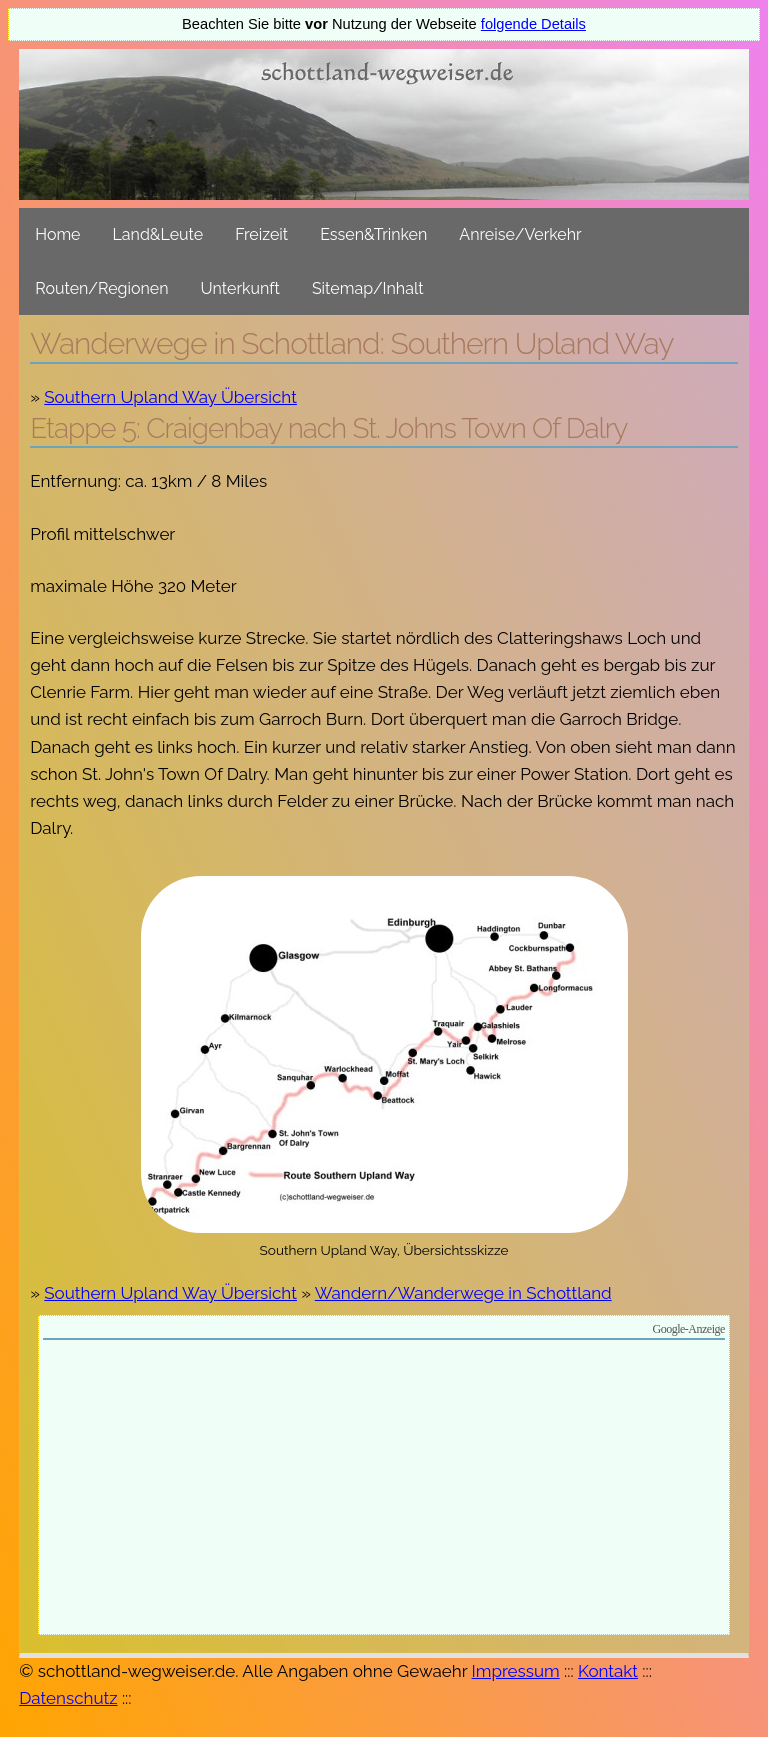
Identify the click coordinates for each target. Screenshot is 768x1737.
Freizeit (261, 234)
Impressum (516, 1671)
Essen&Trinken (373, 234)
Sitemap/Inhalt (368, 288)
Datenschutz (68, 1698)
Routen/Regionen (101, 288)
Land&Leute (158, 234)
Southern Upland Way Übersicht (170, 397)
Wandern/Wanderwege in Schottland (463, 1293)
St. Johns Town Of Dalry (489, 428)
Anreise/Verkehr (520, 234)
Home (57, 234)
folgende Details (533, 24)
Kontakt (608, 1671)
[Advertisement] (384, 1490)
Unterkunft (240, 288)
